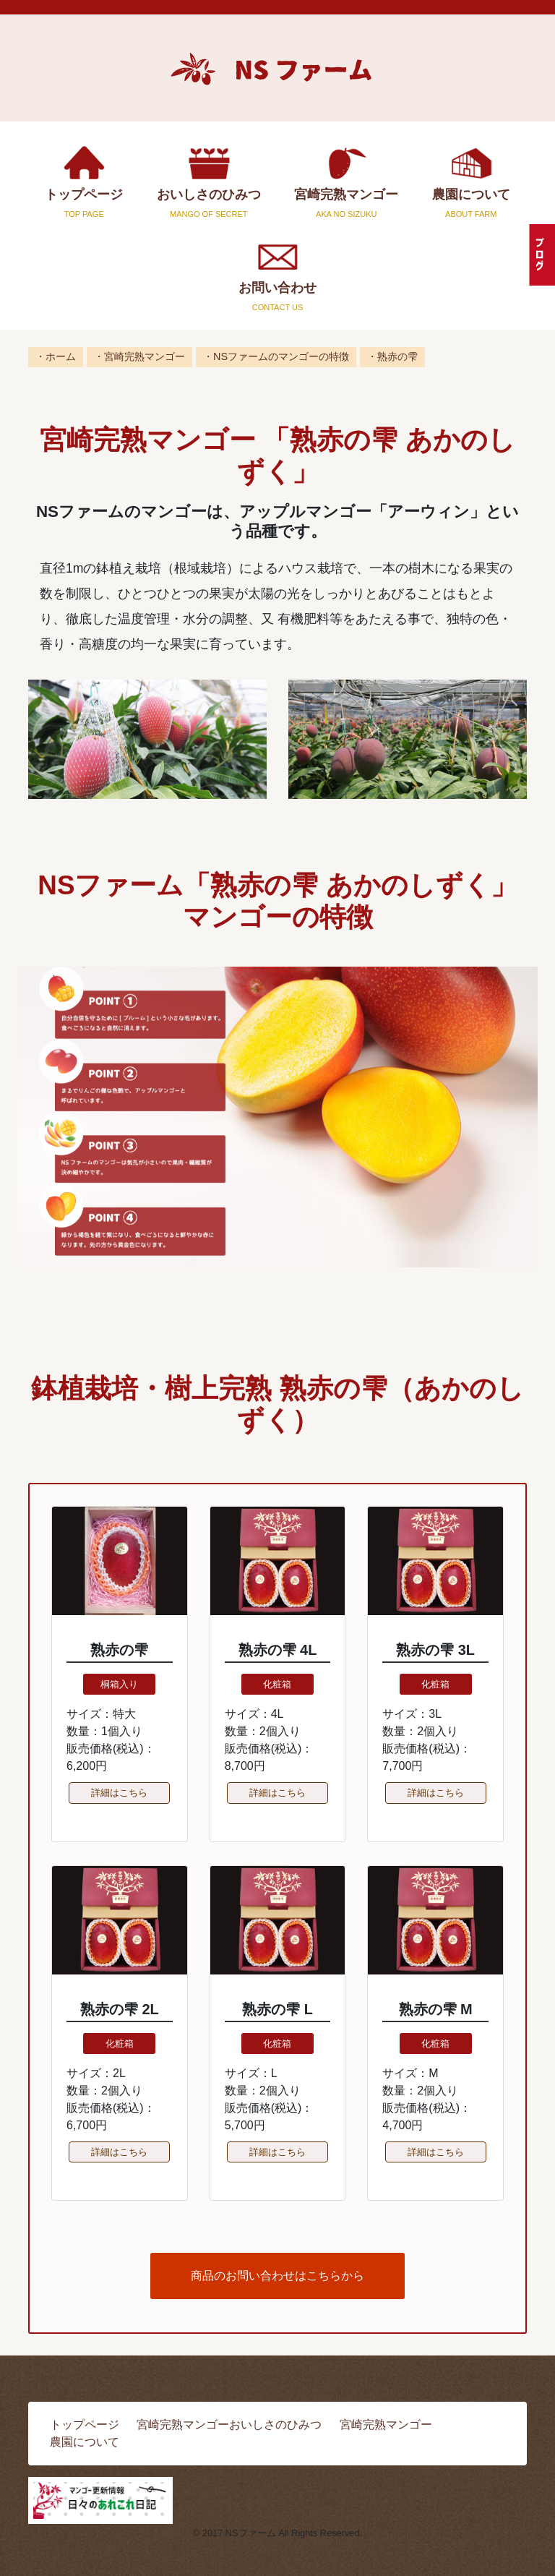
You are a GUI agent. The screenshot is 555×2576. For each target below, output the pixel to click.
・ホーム (55, 356)
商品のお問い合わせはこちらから (277, 2275)
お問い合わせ (277, 274)
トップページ (84, 181)
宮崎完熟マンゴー (346, 181)
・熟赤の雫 (392, 356)
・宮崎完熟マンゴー (139, 356)
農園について (471, 181)
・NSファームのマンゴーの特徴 (276, 356)
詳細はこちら (119, 1792)
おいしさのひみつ (209, 181)
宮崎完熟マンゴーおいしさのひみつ (229, 2424)
